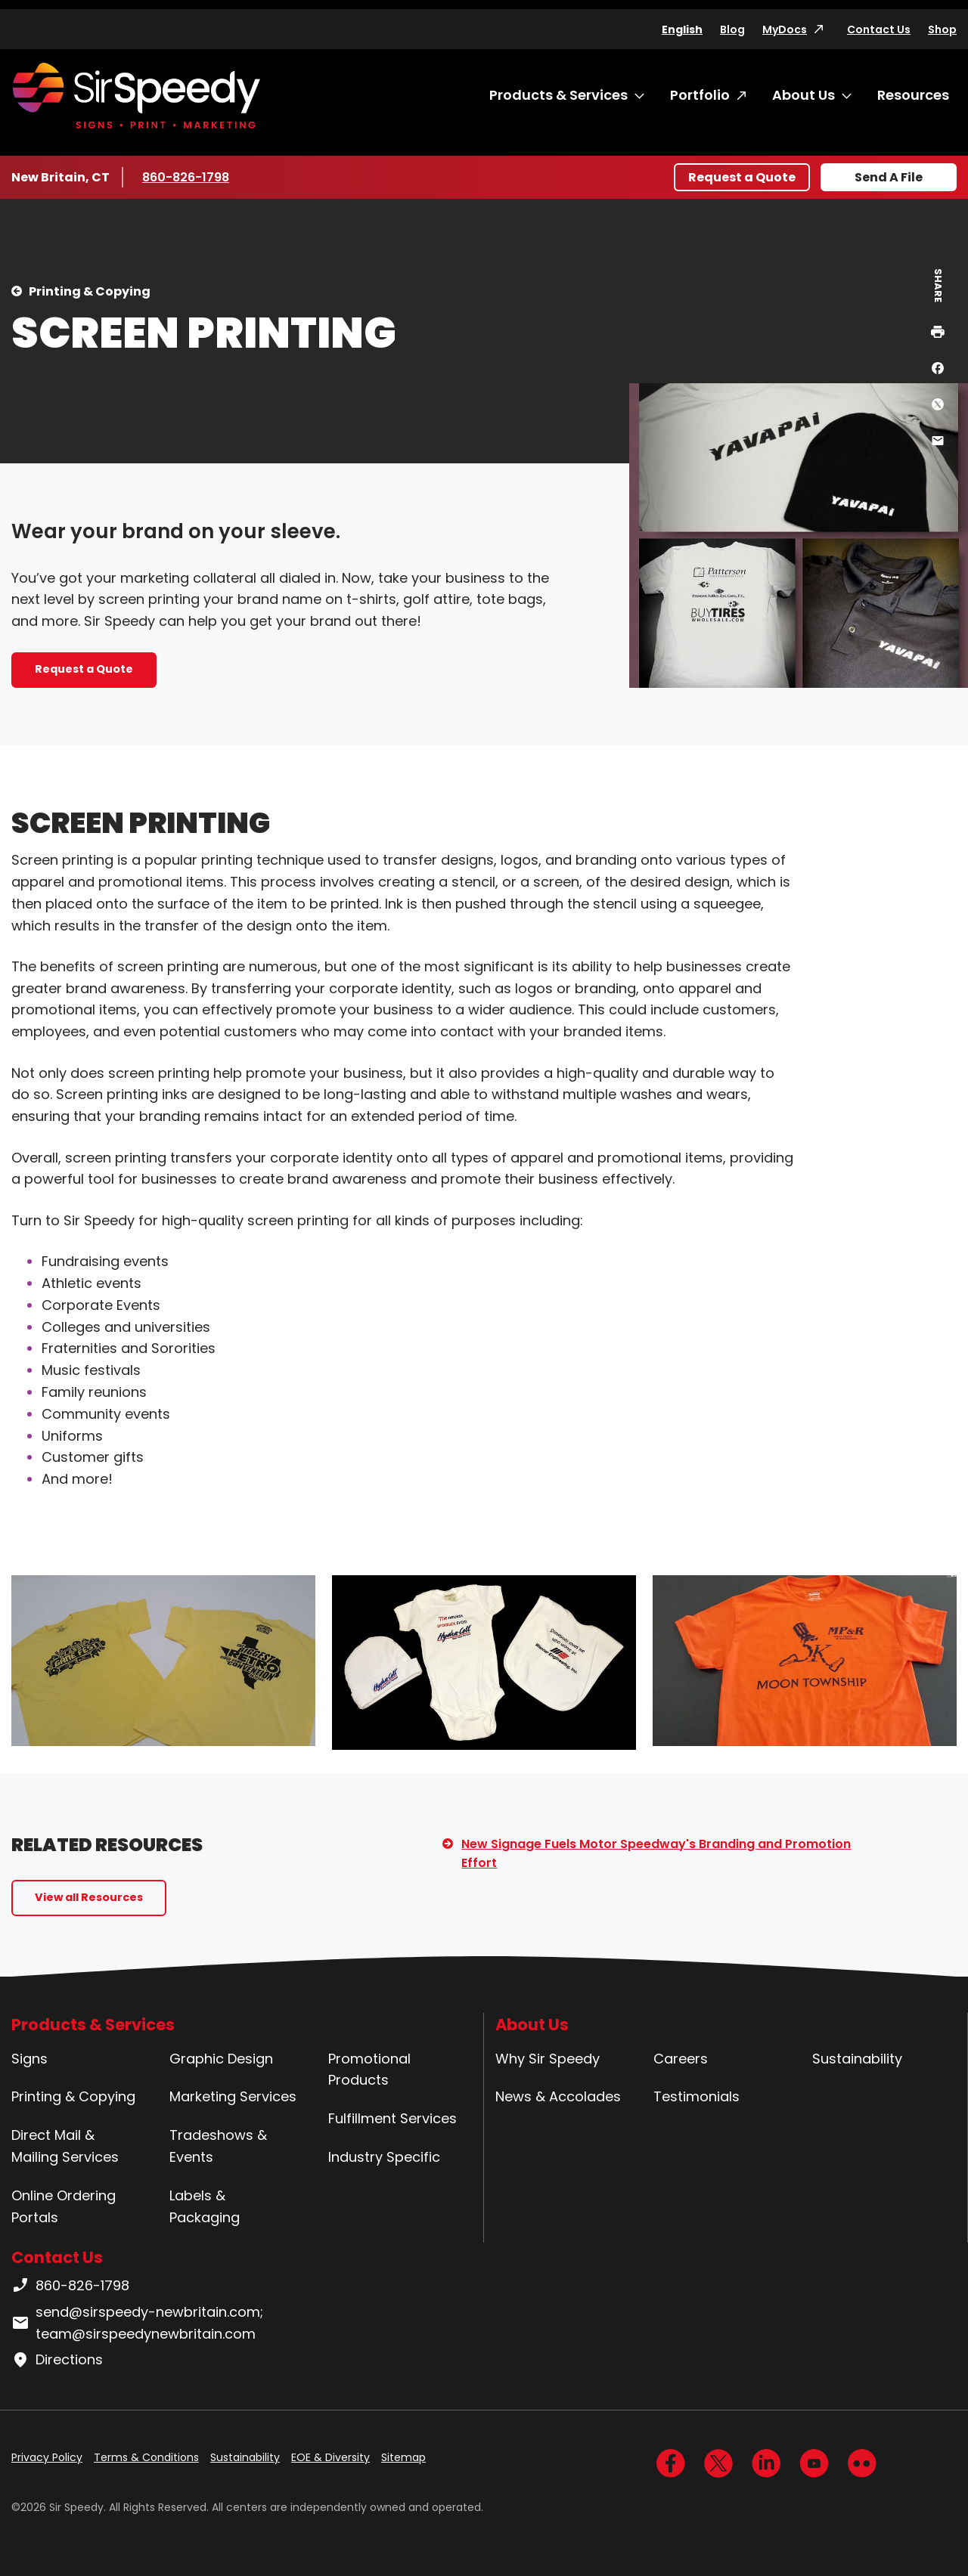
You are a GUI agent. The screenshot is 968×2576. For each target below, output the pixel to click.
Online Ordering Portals (63, 2206)
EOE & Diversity (330, 2457)
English (682, 29)
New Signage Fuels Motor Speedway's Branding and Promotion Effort (656, 1853)
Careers (680, 2058)
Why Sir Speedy (547, 2058)
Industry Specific (384, 2156)
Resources (913, 94)
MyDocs (784, 29)
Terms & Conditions (146, 2457)
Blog (732, 29)
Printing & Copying (89, 291)
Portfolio (700, 94)
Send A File (889, 177)
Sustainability (857, 2058)
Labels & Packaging (204, 2206)
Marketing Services (232, 2096)
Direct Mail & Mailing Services (65, 2146)
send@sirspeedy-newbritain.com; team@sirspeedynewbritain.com (137, 2322)
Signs (29, 2058)
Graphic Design (221, 2058)
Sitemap (403, 2457)
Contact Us (879, 29)
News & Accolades (558, 2096)
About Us (803, 94)
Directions (57, 2360)
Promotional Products (369, 2069)
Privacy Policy (46, 2457)
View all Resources (89, 1897)
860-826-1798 (187, 177)
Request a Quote (742, 177)
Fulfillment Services (392, 2118)
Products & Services (558, 94)
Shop (942, 29)
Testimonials (696, 2096)
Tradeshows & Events (218, 2146)
